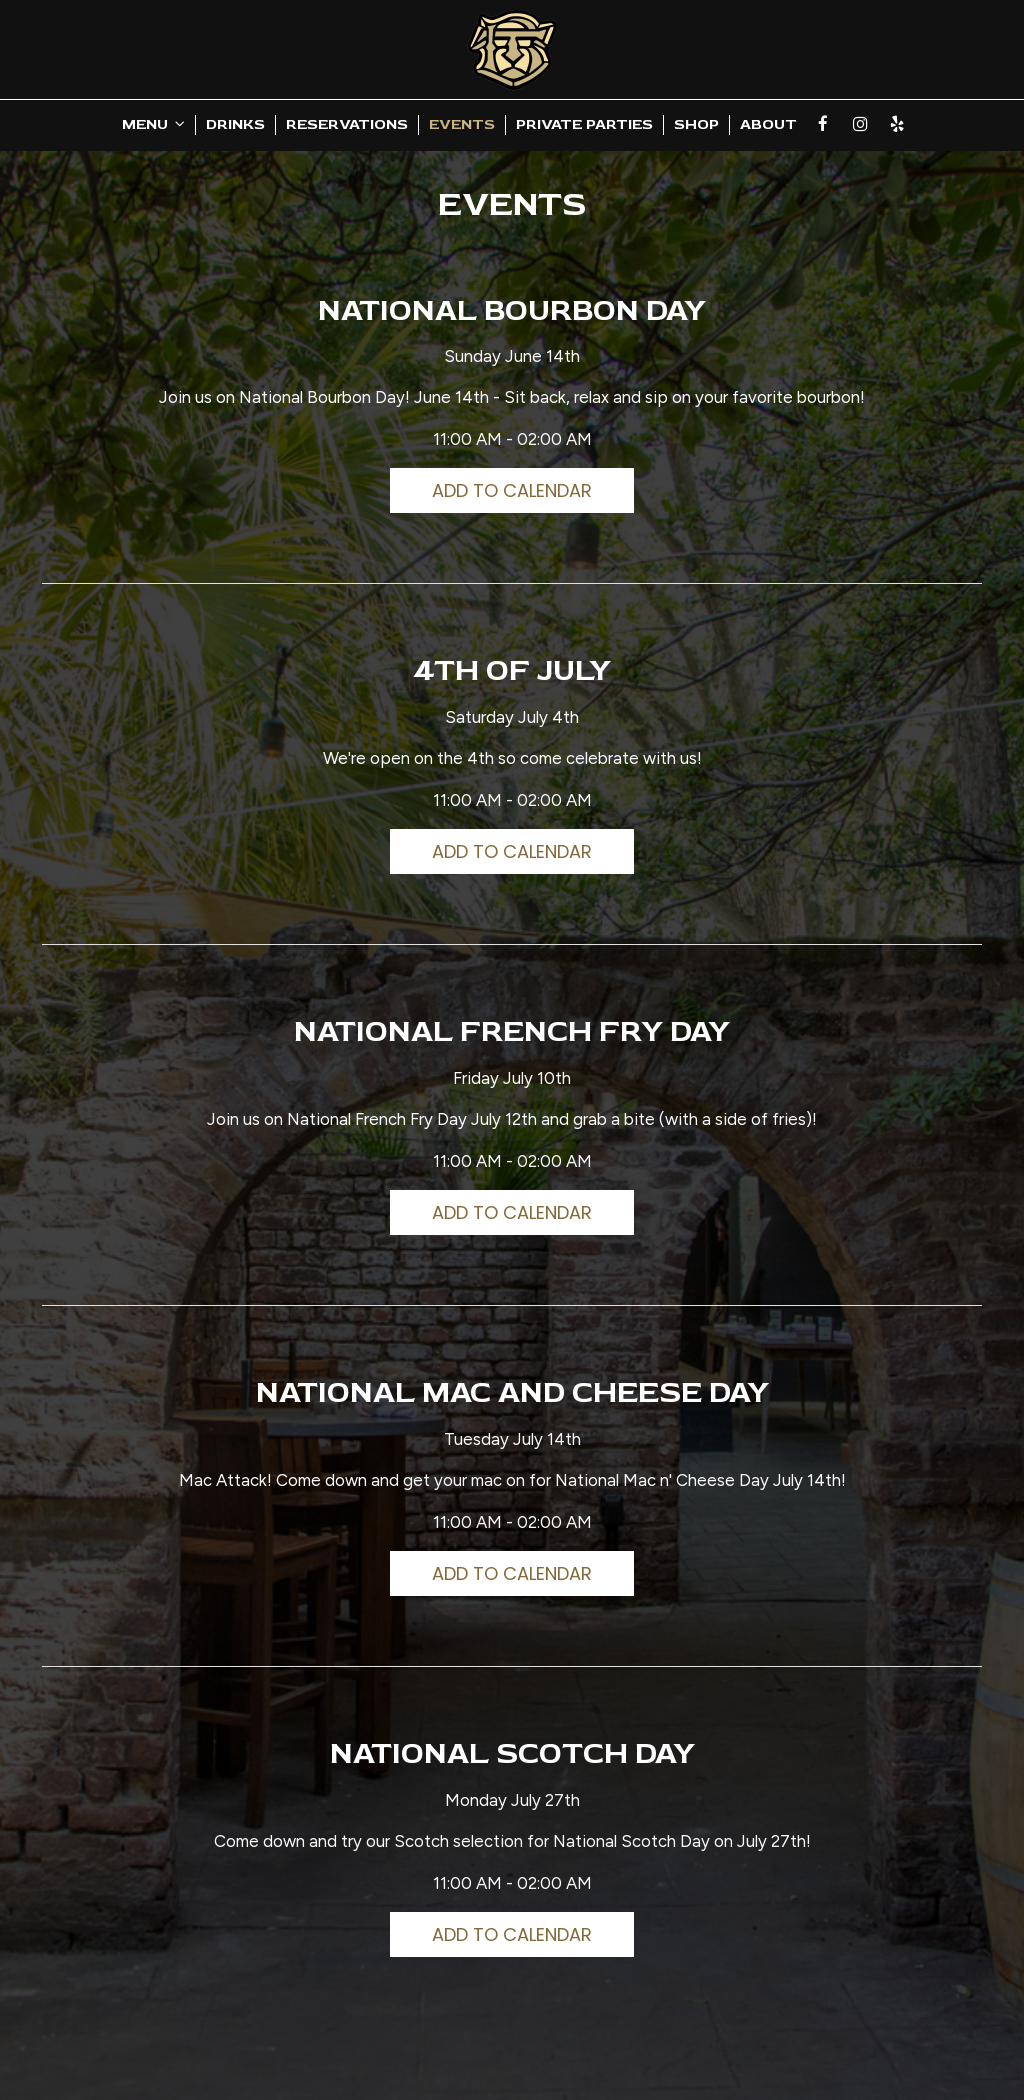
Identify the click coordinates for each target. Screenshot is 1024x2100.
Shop (696, 124)
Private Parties (584, 124)
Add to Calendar (512, 490)
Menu (153, 124)
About (768, 124)
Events (462, 124)
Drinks (235, 124)
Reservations (347, 124)
